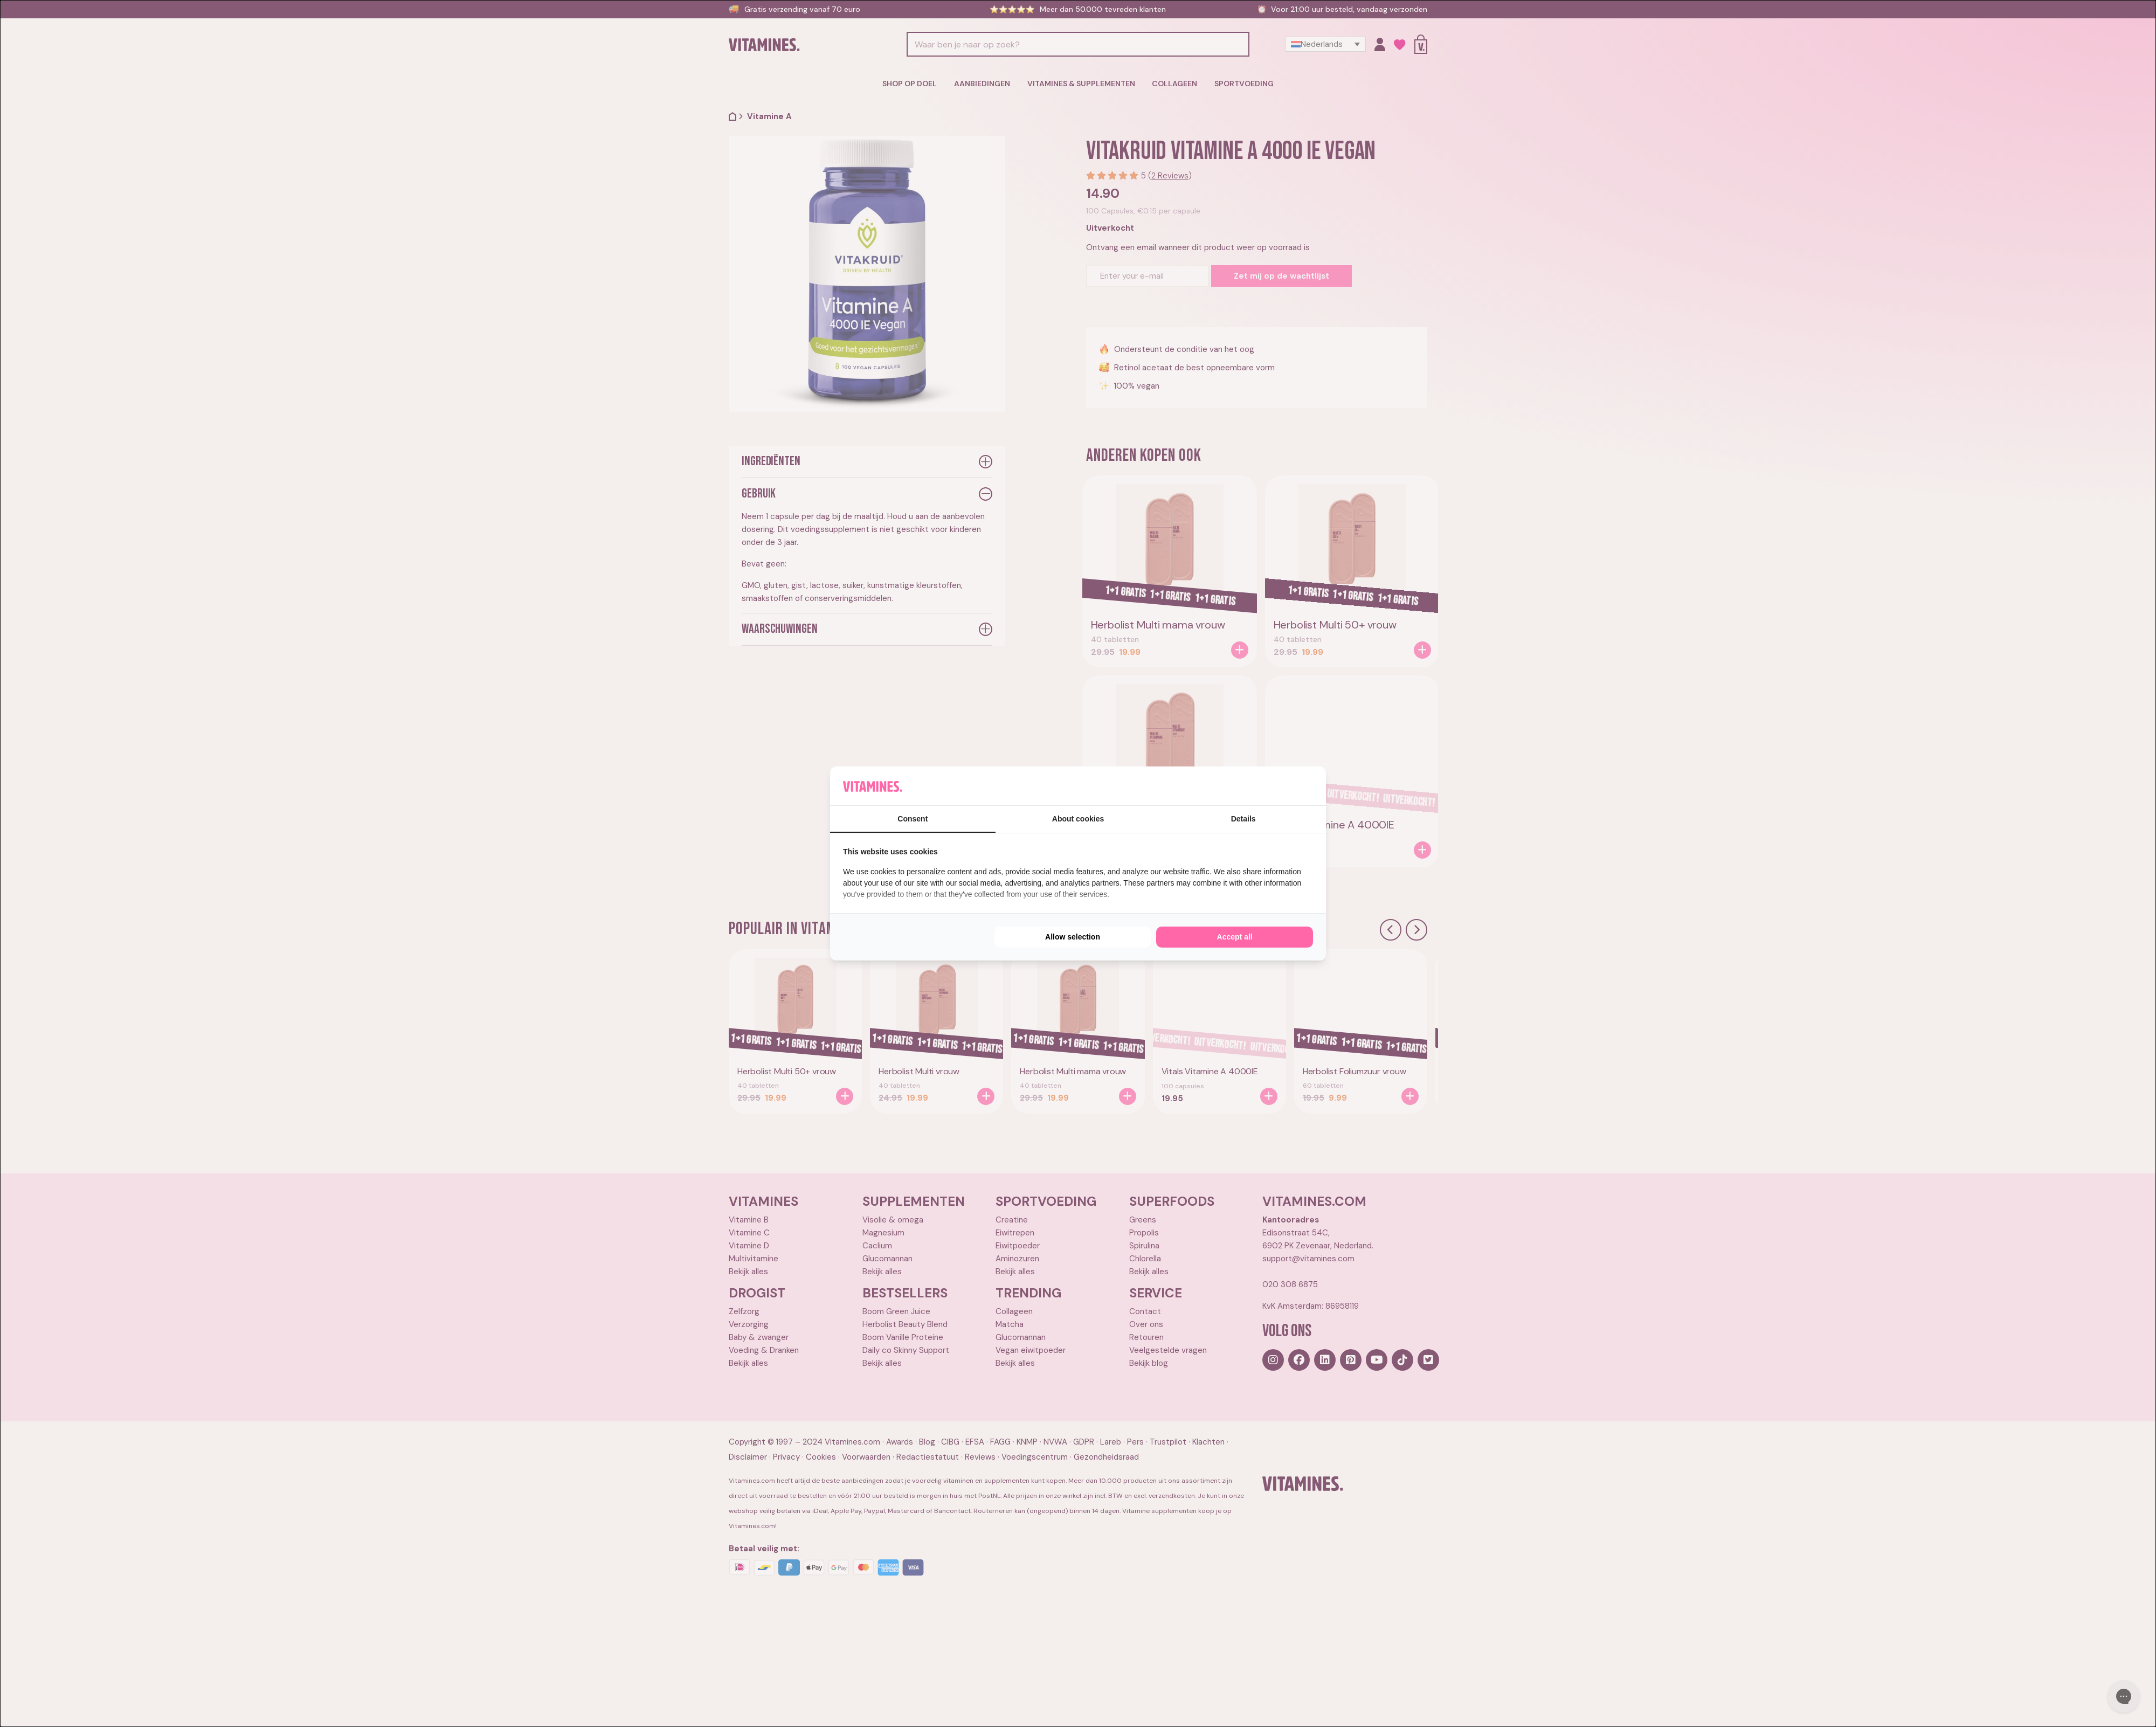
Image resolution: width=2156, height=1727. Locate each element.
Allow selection (1072, 936)
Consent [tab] (912, 818)
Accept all (1235, 936)
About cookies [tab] (1078, 818)
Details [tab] (1243, 818)
